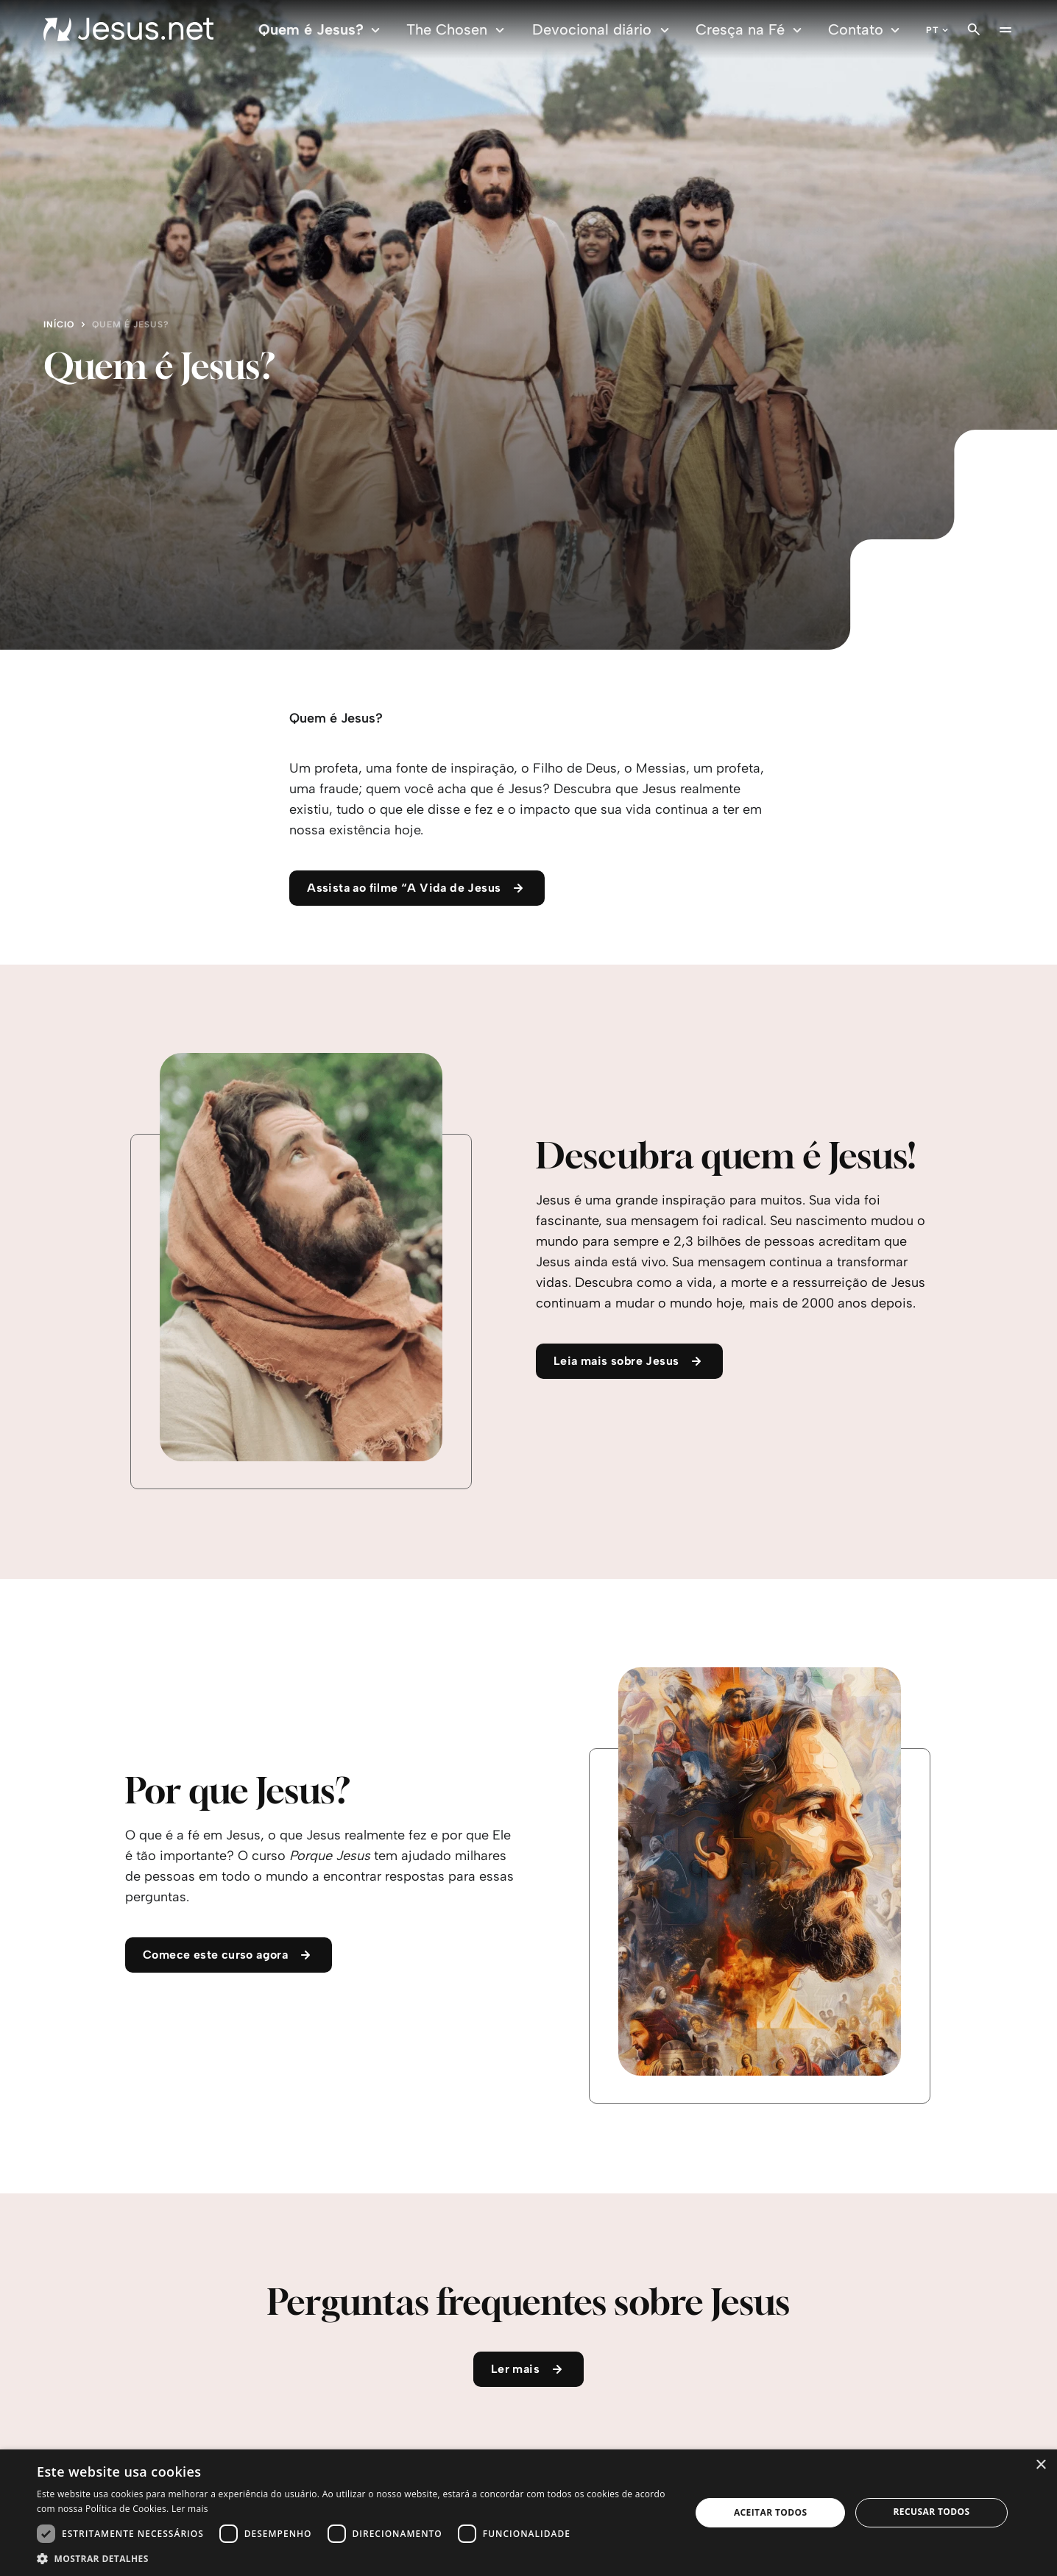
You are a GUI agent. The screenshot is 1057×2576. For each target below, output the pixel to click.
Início (58, 324)
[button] (354, 2558)
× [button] (1040, 2465)
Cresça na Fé (751, 30)
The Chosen (457, 30)
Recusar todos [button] (931, 2511)
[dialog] (528, 2512)
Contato (866, 30)
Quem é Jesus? (321, 30)
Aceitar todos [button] (770, 2512)
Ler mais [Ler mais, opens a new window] (190, 2508)
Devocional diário (603, 30)
